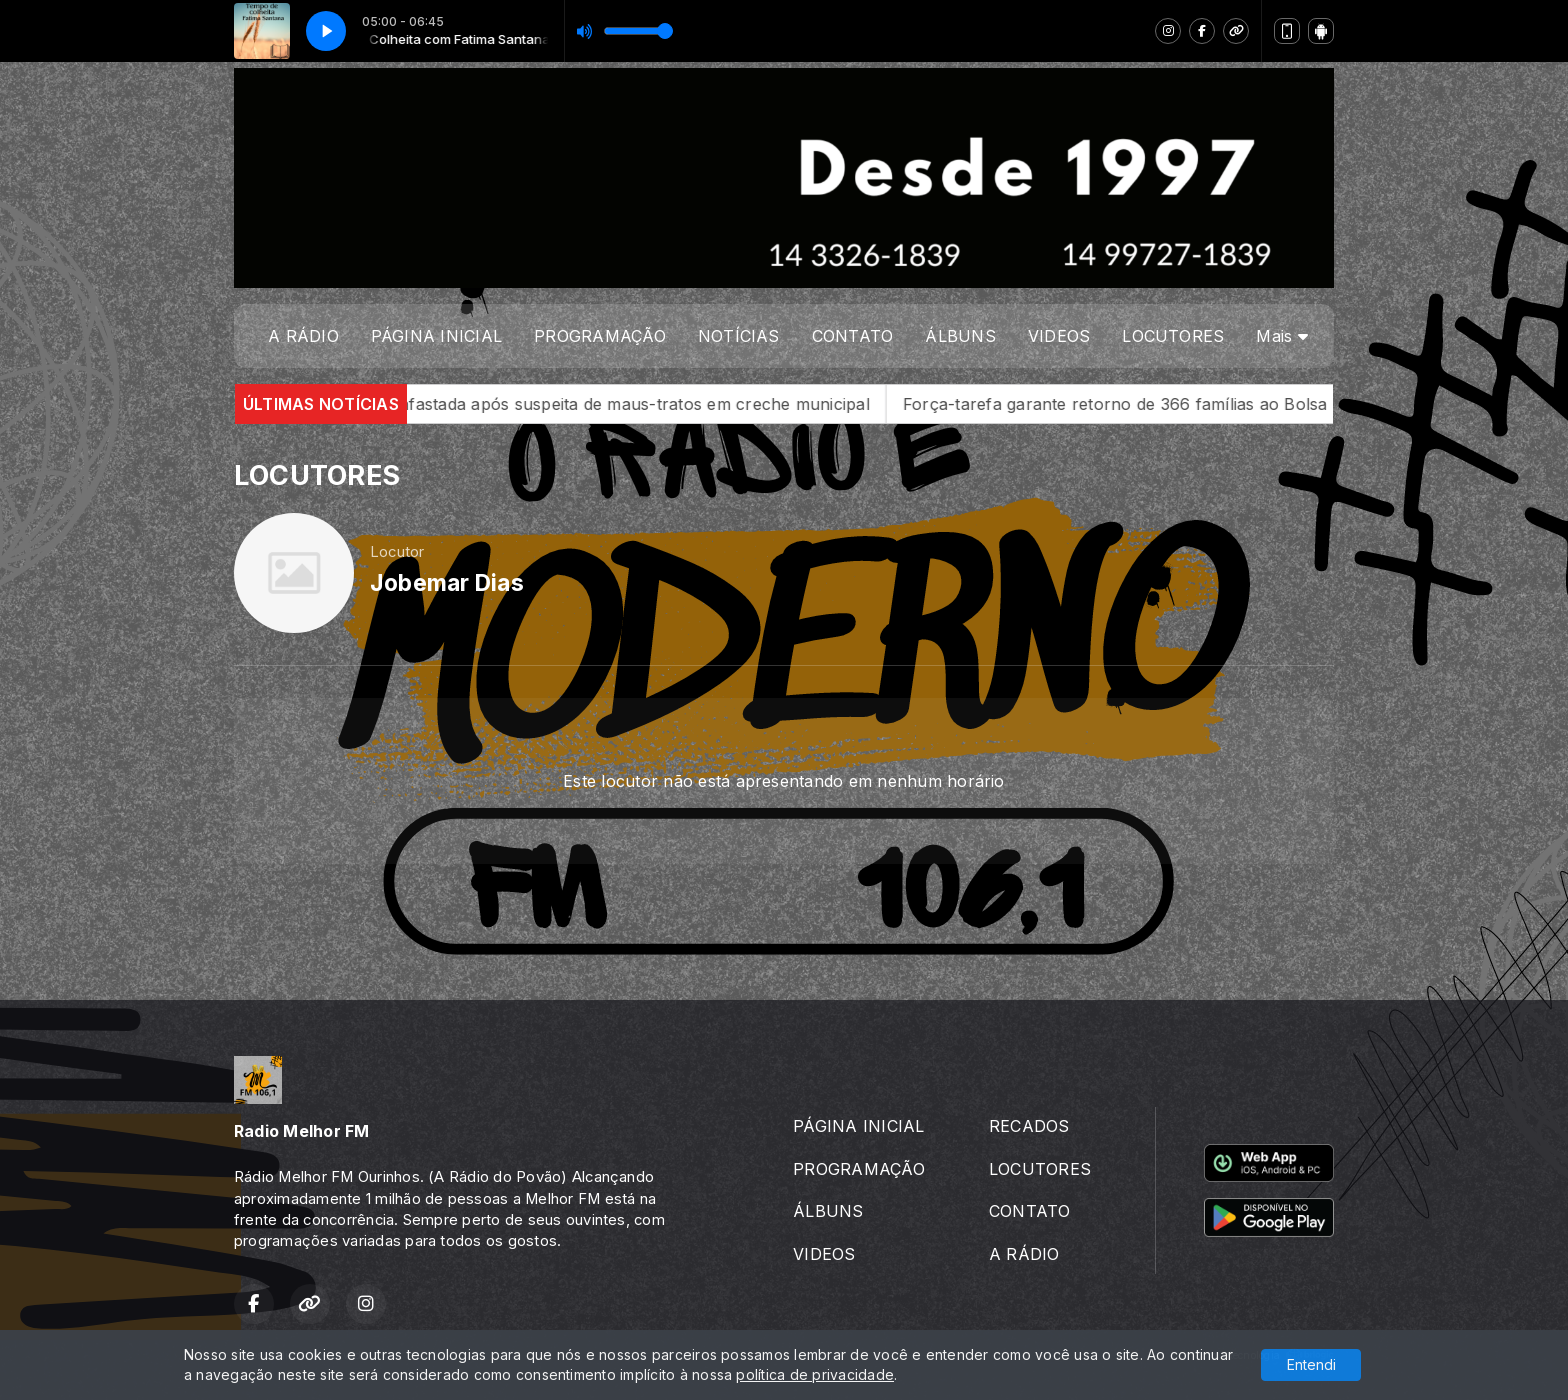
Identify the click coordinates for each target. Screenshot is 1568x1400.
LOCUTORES (1173, 336)
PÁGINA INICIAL (436, 336)
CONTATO (853, 336)
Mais (1281, 336)
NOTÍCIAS (739, 336)
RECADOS (1029, 1126)
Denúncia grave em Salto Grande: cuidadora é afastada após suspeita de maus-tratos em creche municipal (480, 404)
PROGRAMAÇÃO (600, 336)
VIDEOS (1059, 336)
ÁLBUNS (960, 336)
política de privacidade (815, 1374)
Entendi (1311, 1364)
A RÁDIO (303, 336)
